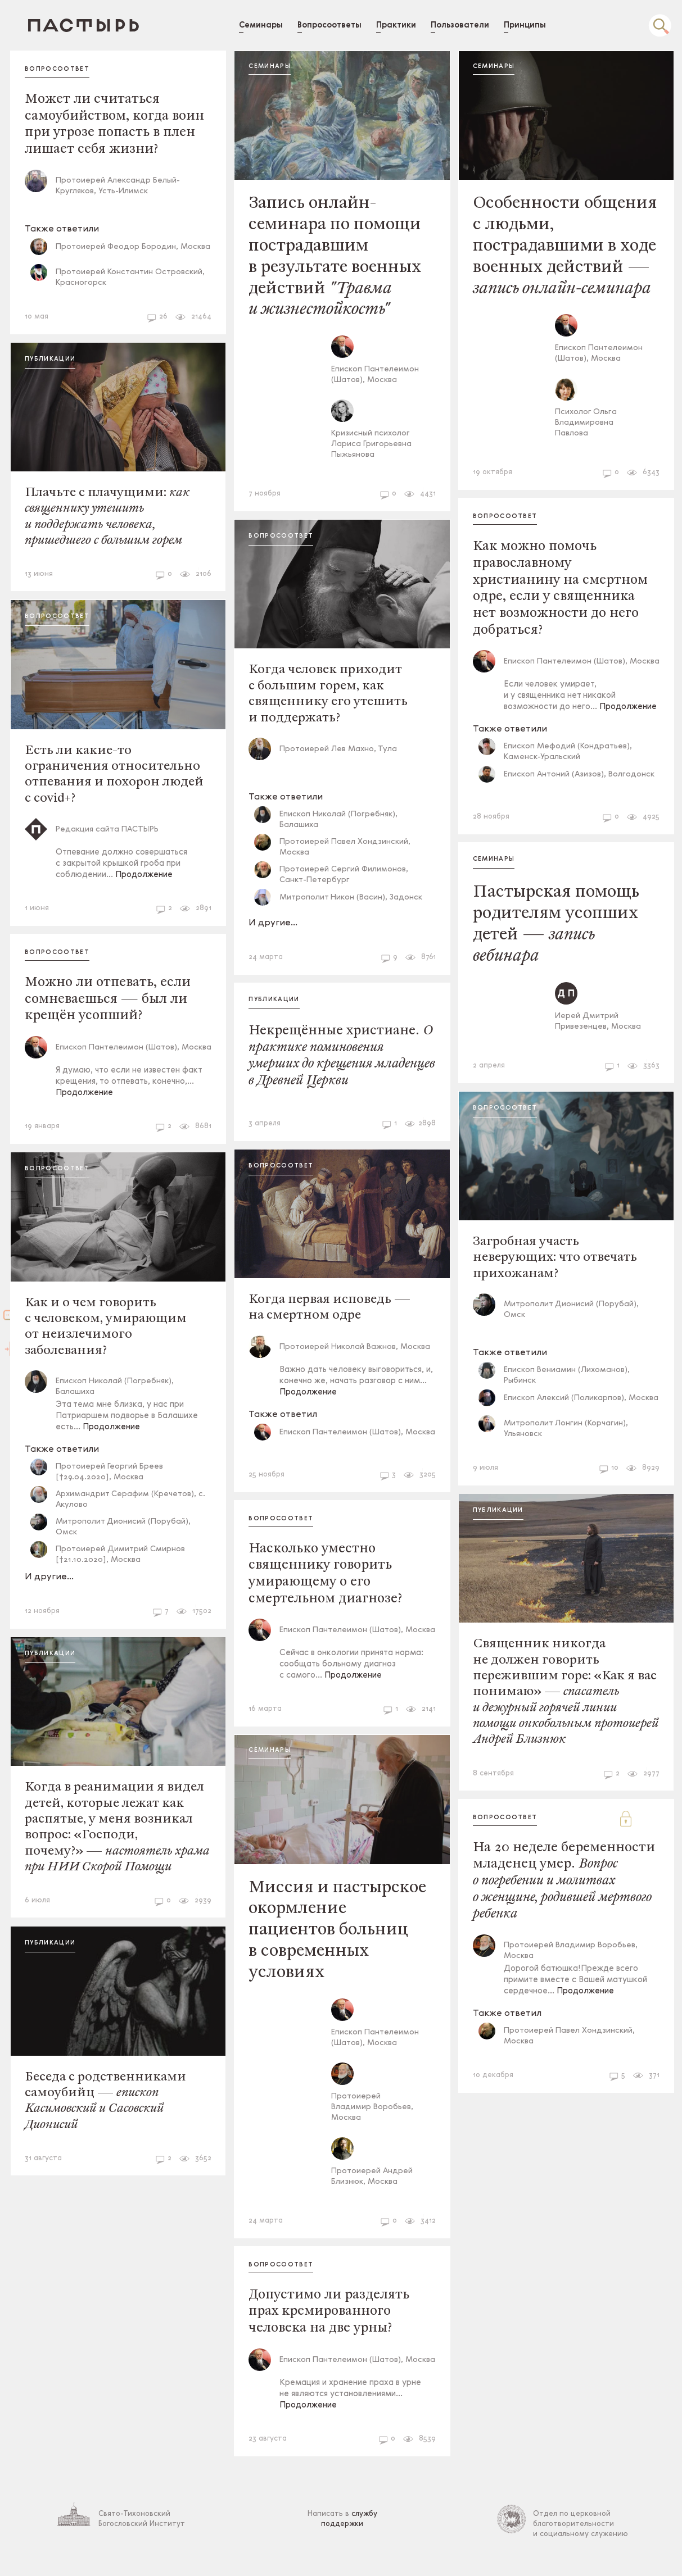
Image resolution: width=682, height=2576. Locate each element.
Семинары (282, 66)
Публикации (68, 361)
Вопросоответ (75, 69)
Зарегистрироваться (14, 1246)
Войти (14, 1383)
